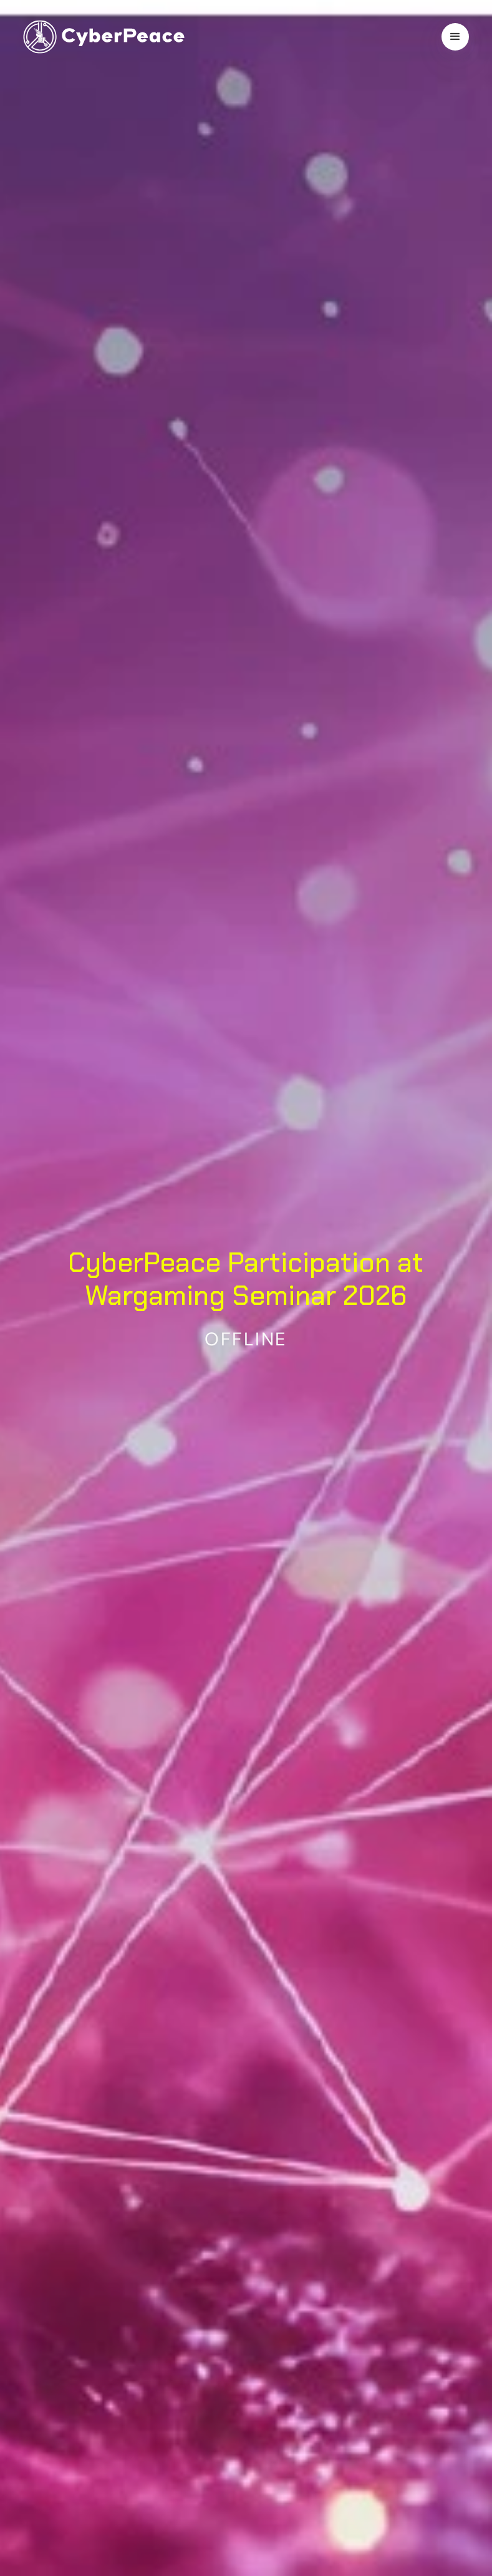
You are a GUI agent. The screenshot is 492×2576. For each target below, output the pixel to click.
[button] (455, 37)
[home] (104, 37)
